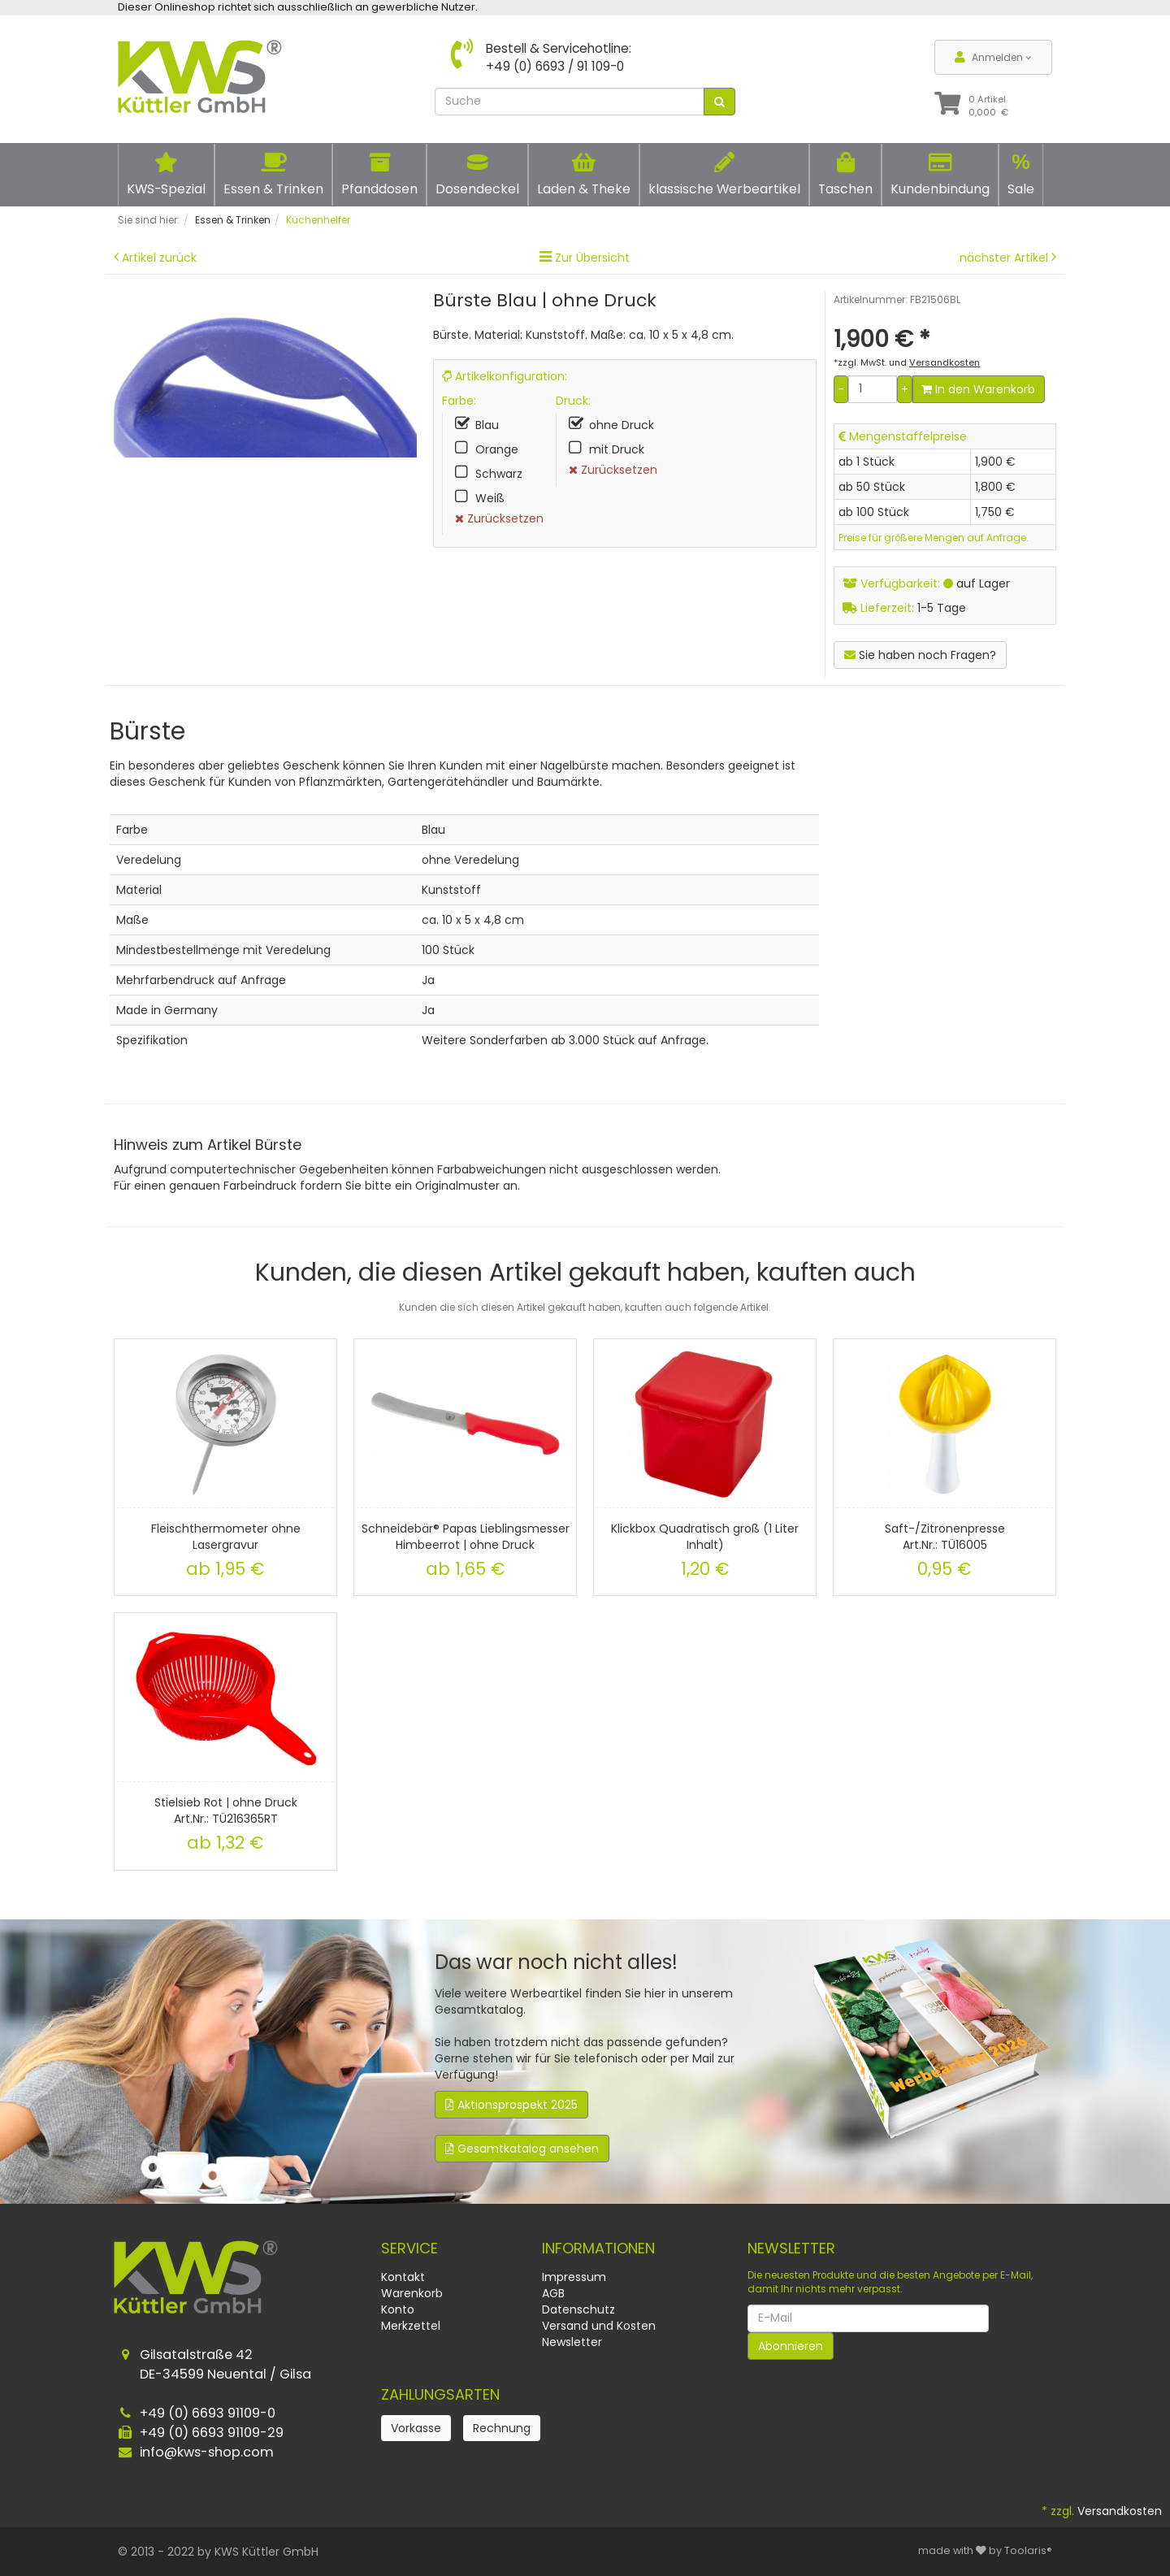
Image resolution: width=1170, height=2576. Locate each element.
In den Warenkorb (978, 389)
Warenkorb (412, 2293)
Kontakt (403, 2277)
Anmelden (993, 57)
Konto (397, 2309)
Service (409, 2248)
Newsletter (572, 2342)
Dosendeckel (477, 174)
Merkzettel (410, 2326)
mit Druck (616, 449)
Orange (496, 449)
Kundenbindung (940, 174)
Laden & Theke (583, 174)
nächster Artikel (1005, 257)
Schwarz (498, 474)
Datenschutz (578, 2309)
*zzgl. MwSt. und (907, 362)
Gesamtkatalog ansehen (522, 2148)
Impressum (574, 2277)
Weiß (490, 498)
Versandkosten (1119, 2511)
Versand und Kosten (599, 2326)
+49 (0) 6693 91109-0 (207, 2413)
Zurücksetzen (499, 518)
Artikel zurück (159, 257)
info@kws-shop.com (207, 2452)
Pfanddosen (379, 174)
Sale (1021, 173)
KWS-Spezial (166, 174)
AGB (553, 2293)
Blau (487, 425)
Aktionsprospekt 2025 (511, 2105)
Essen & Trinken (273, 174)
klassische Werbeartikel (724, 174)
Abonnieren (790, 2346)
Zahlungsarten (440, 2394)
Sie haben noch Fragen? (920, 655)
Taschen (845, 174)
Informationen (598, 2248)
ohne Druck (621, 425)
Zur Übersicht (592, 257)
